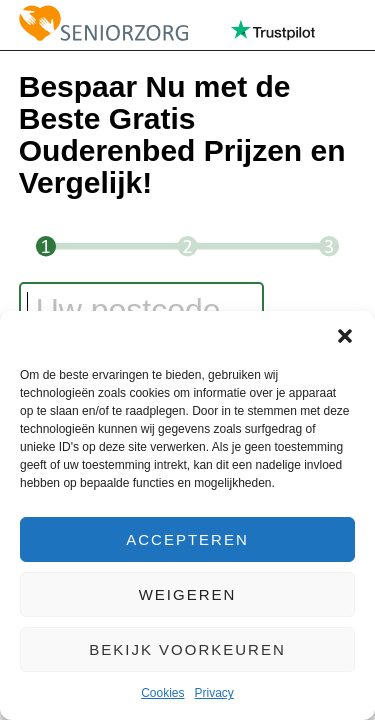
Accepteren (187, 539)
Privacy (214, 693)
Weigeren (188, 594)
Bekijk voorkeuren (187, 649)
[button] (345, 336)
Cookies (162, 693)
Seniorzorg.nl (103, 25)
